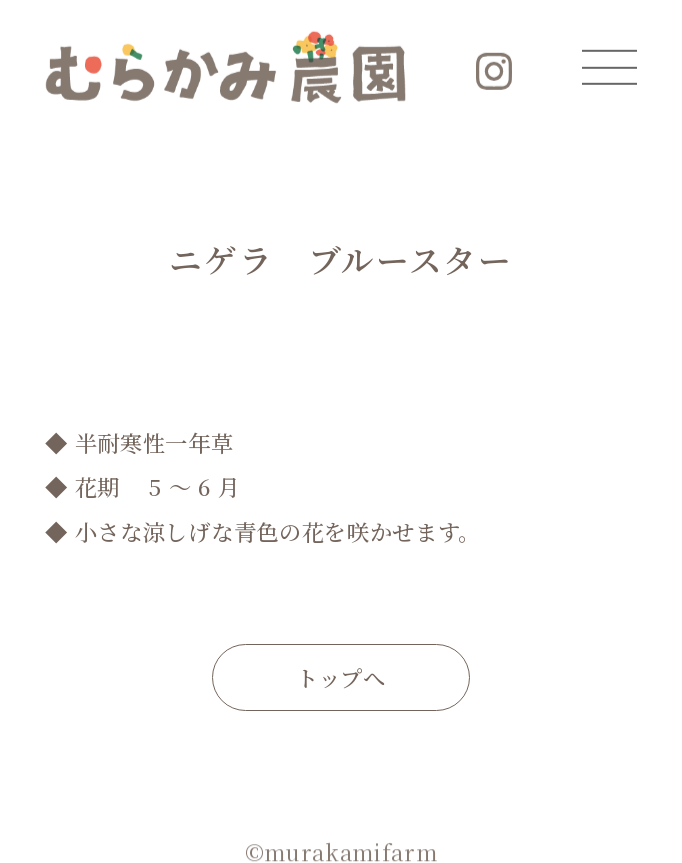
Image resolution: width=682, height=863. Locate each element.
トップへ (341, 677)
